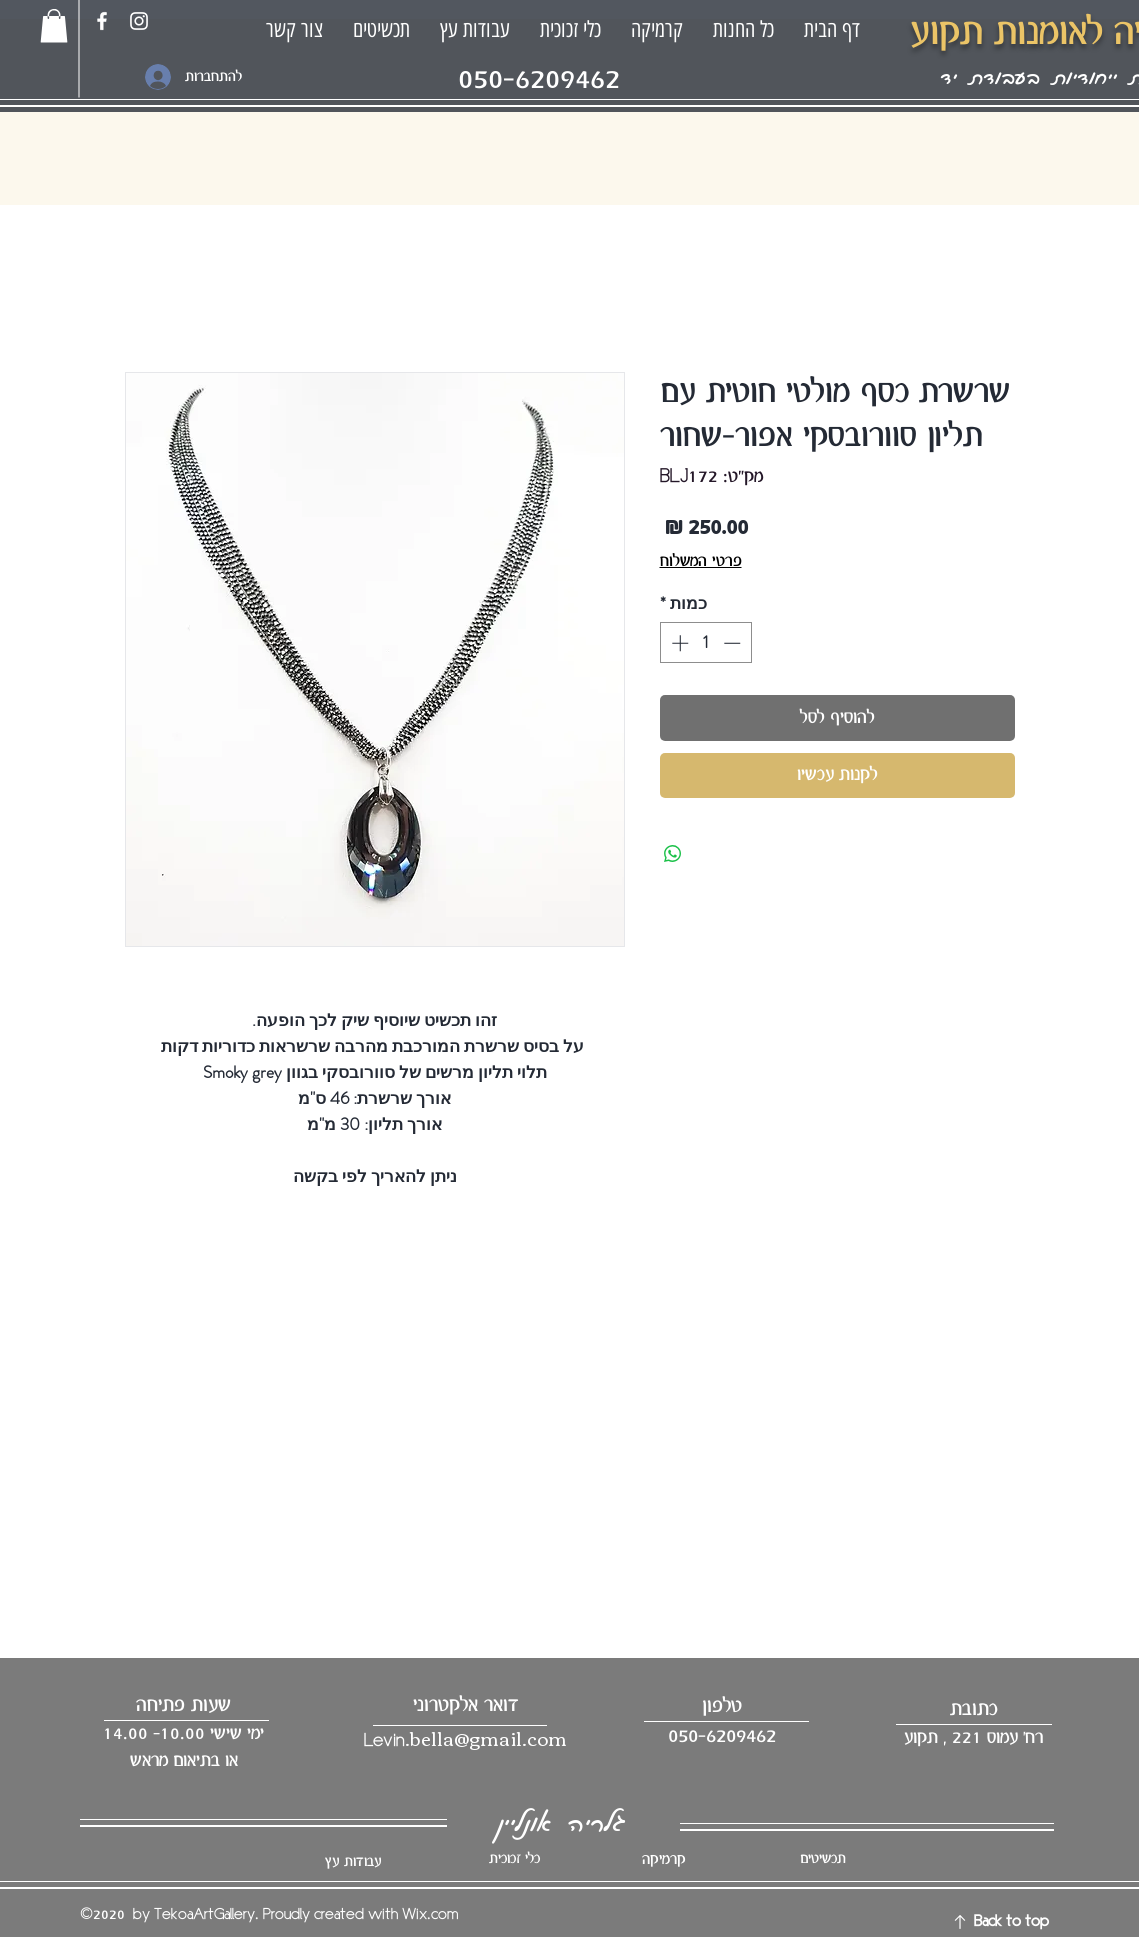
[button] (54, 25)
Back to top (1011, 1922)
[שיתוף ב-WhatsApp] (673, 854)
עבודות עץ (353, 1862)
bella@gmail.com (488, 1737)
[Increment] (678, 643)
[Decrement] (734, 643)
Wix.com (430, 1915)
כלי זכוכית (514, 1859)
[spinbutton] (705, 643)
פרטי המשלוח (701, 562)
